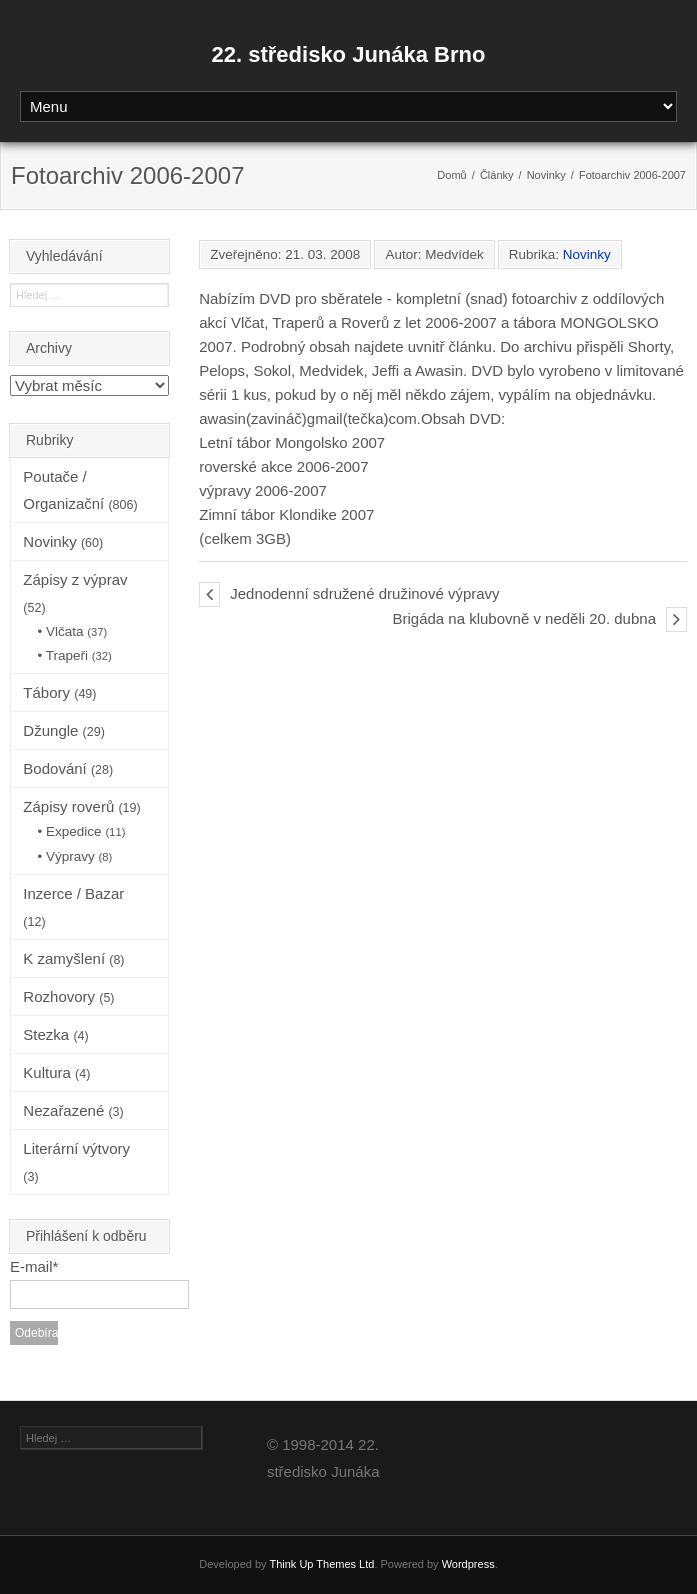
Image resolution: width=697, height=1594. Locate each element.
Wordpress (468, 1564)
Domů (451, 175)
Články (497, 175)
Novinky (546, 175)
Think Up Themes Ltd (321, 1564)
